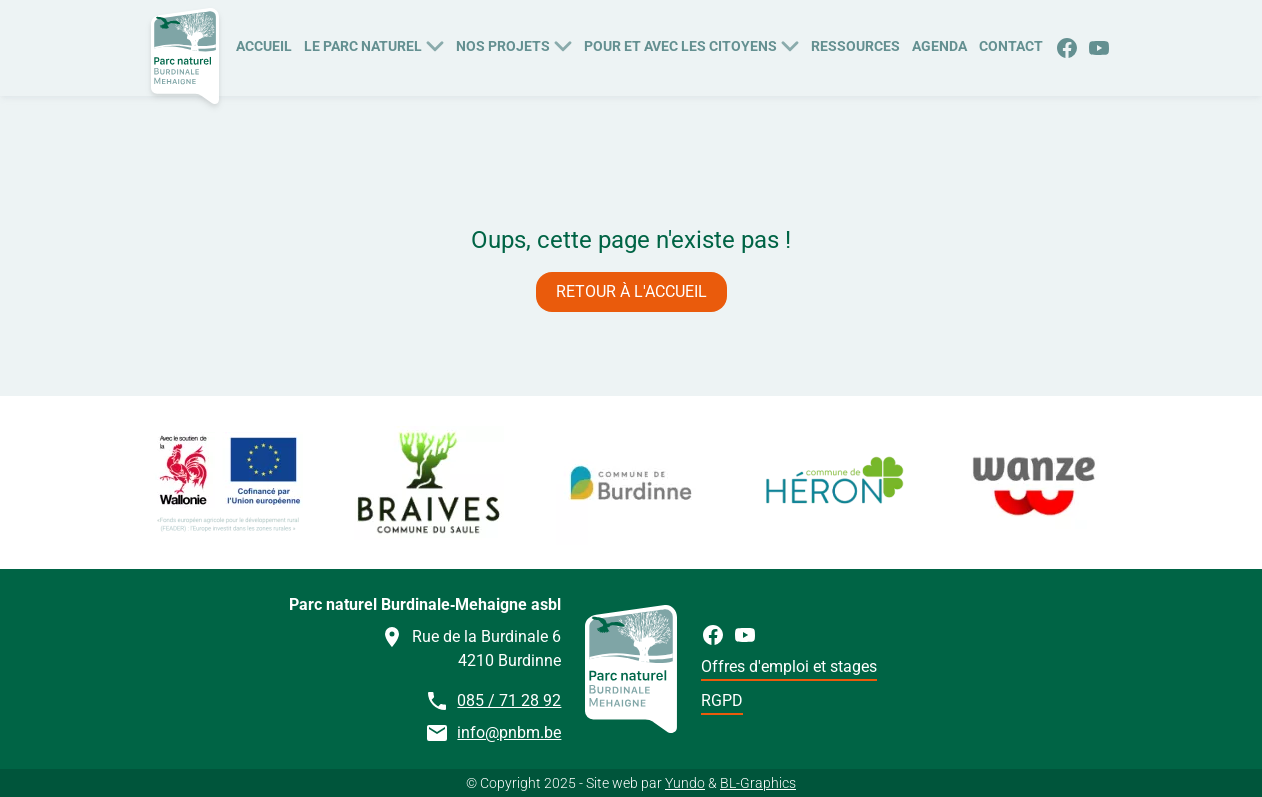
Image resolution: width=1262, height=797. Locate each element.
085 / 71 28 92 (509, 700)
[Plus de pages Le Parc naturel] (435, 44)
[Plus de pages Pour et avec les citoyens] (790, 44)
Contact (1011, 46)
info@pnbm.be (509, 732)
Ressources (855, 46)
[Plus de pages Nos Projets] (563, 44)
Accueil (264, 46)
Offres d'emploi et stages (789, 666)
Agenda (939, 46)
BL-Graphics (758, 783)
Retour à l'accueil (631, 291)
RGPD (722, 700)
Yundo (685, 783)
